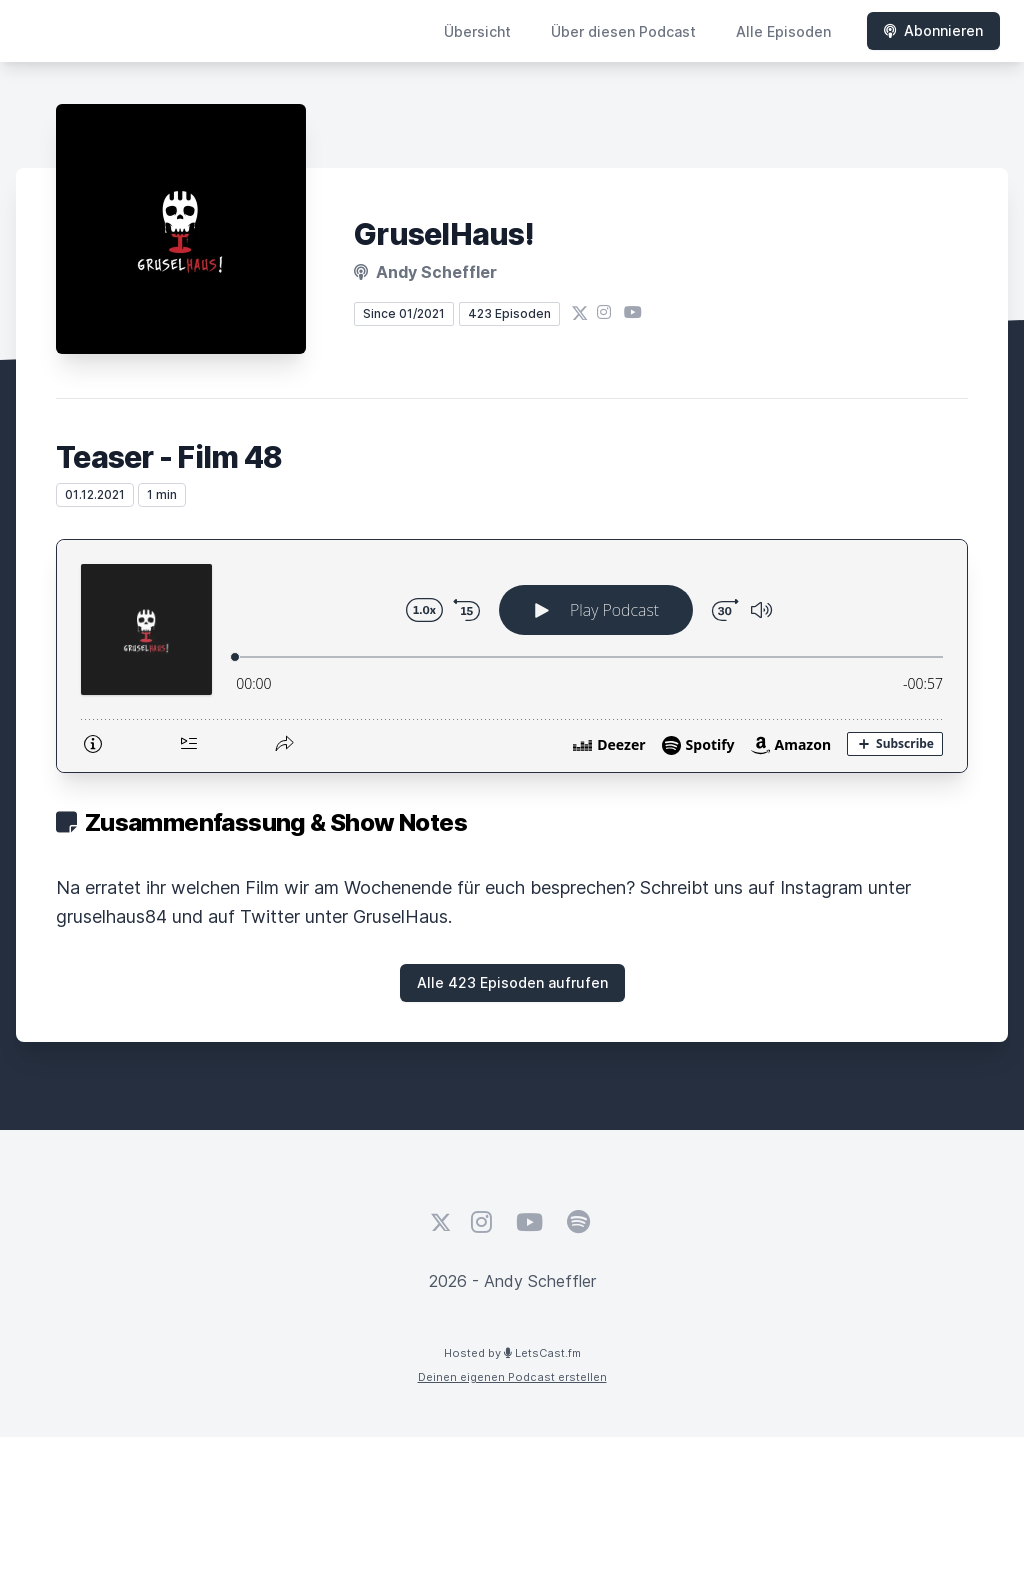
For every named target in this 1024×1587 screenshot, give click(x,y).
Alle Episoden (783, 31)
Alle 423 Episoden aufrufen (512, 982)
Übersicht (477, 31)
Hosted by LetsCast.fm (512, 1353)
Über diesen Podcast (623, 31)
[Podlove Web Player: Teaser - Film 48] (512, 656)
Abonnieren (933, 30)
